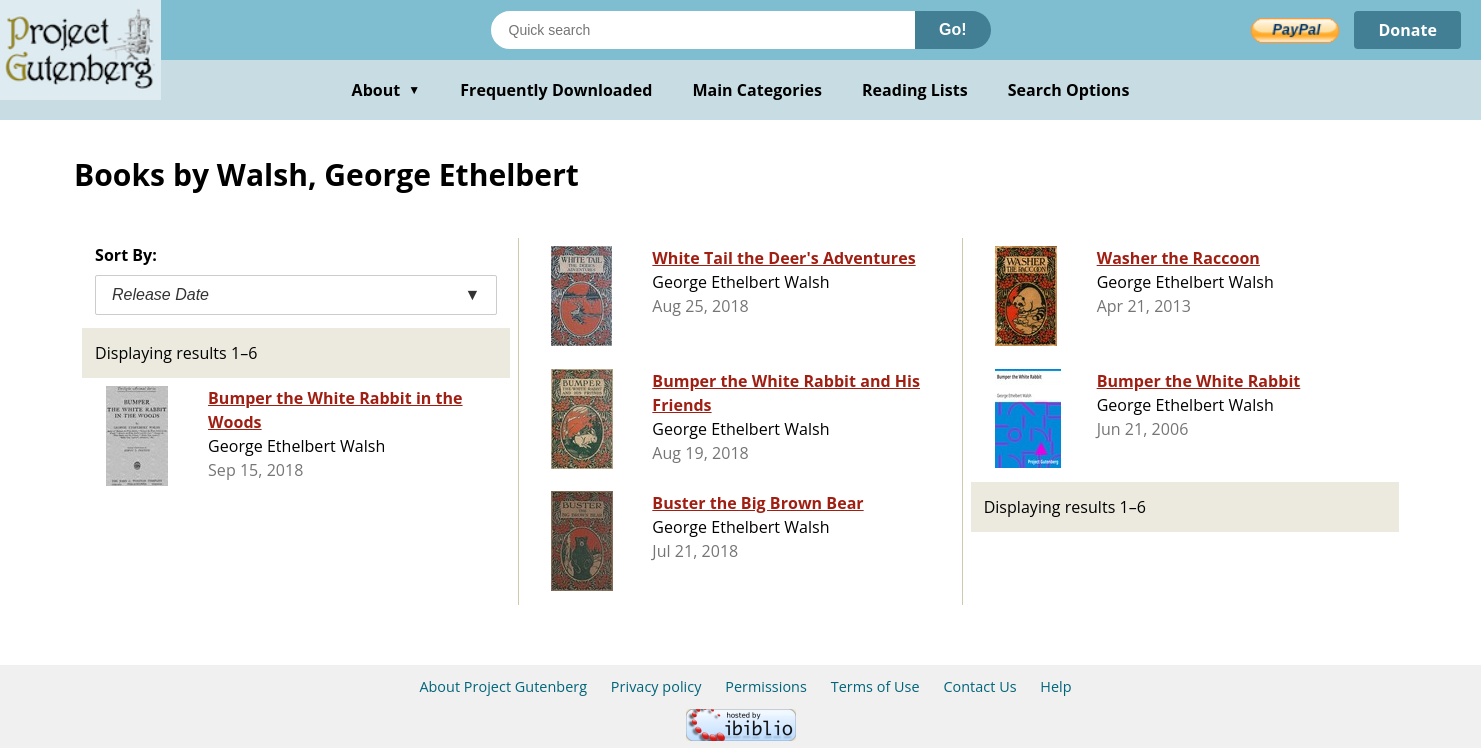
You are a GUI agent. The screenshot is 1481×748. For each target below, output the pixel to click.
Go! (953, 29)
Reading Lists (915, 90)
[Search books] (703, 30)
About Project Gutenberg (503, 686)
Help (1055, 686)
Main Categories (757, 90)
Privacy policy (656, 686)
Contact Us (979, 686)
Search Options (1069, 90)
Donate (1407, 30)
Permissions (766, 686)
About (386, 90)
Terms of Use (875, 686)
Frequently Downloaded (556, 90)
